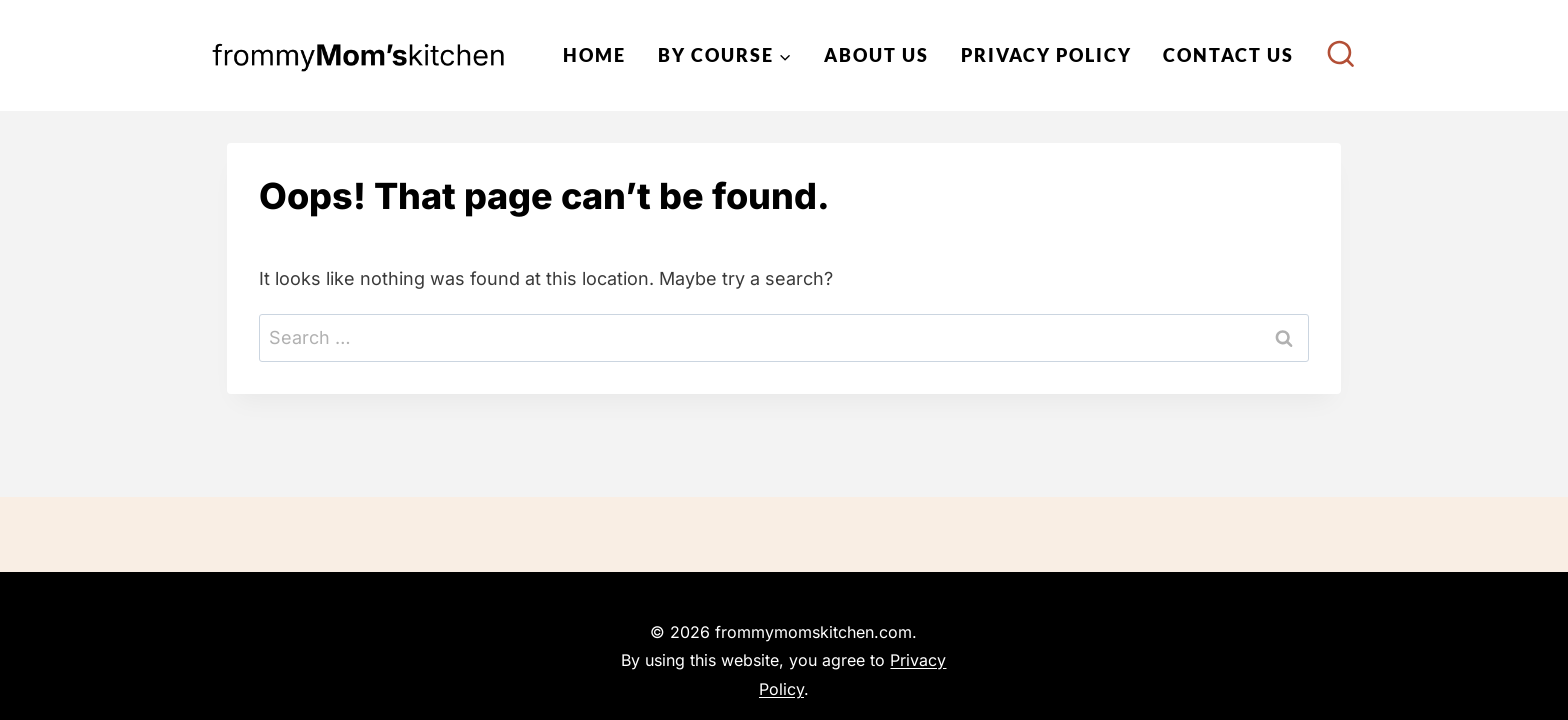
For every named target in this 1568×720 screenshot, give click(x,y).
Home (594, 55)
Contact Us (1228, 55)
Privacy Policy (1046, 55)
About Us (876, 55)
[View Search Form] (1341, 56)
